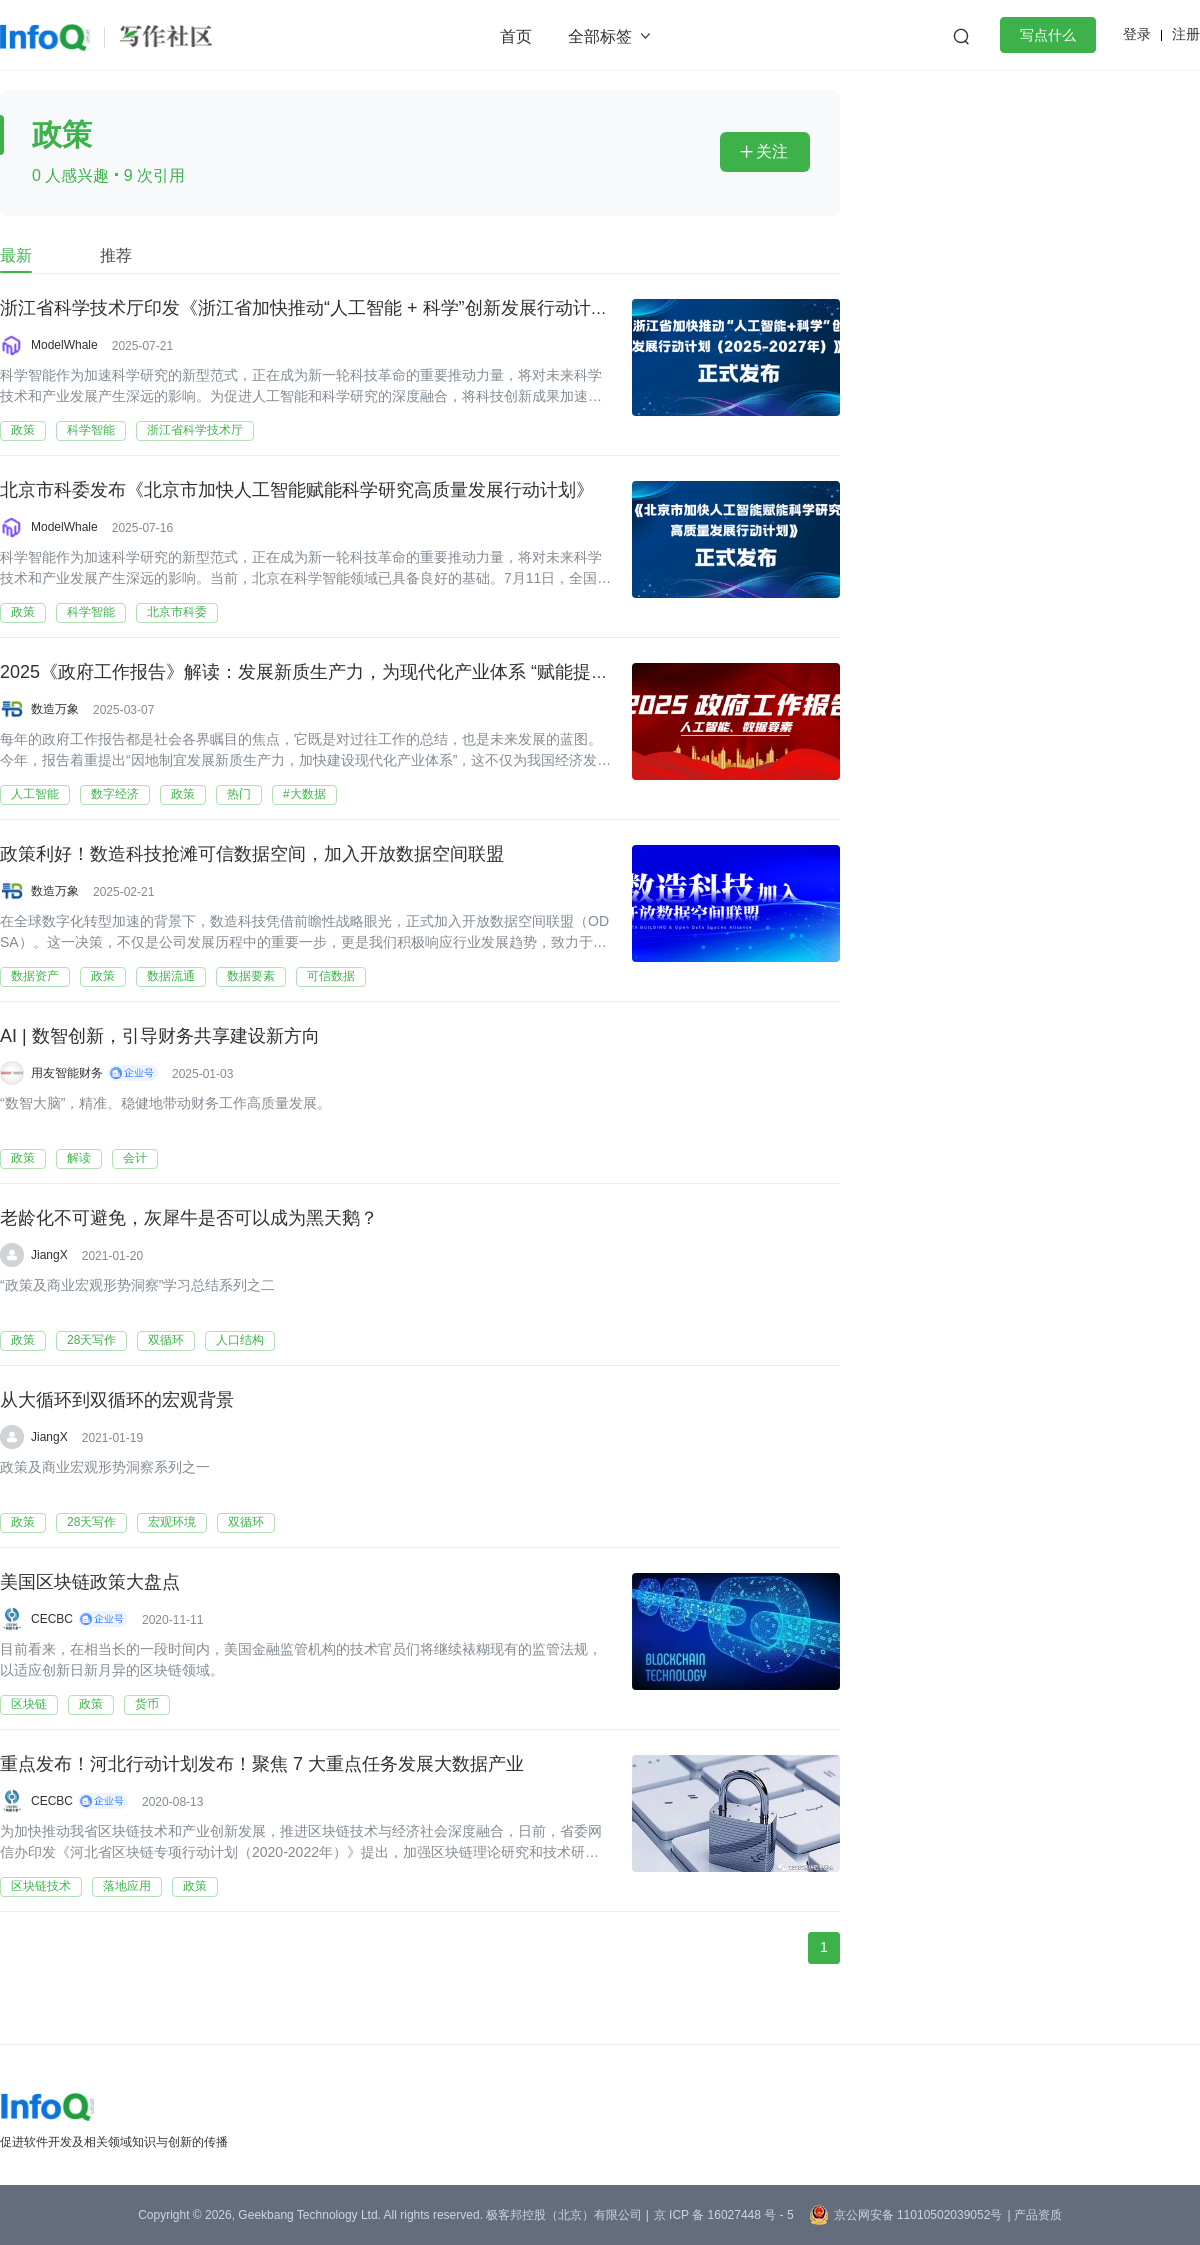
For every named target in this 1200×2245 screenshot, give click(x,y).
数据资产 (35, 976)
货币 (147, 1704)
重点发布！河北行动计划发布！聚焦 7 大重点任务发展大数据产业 (262, 1765)
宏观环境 (172, 1522)
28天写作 (91, 1340)
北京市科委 (177, 612)
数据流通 (171, 976)
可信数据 (331, 976)
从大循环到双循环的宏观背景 (117, 1401)
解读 (79, 1158)
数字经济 (115, 794)
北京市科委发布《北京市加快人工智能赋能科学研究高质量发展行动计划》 (297, 491)
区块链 (29, 1704)
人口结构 (240, 1340)
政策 (23, 430)
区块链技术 (41, 1886)
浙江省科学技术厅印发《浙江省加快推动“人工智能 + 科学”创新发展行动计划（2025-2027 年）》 (386, 309)
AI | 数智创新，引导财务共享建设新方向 (160, 1037)
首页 (516, 36)
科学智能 (91, 430)
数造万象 (55, 709)
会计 (135, 1158)
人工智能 (35, 794)
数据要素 (251, 976)
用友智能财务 (67, 1073)
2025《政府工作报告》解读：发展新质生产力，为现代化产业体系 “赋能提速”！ (316, 673)
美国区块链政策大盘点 (90, 1583)
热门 (239, 794)
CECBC (52, 1619)
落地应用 (127, 1886)
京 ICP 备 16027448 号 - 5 (724, 2215)
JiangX (49, 1255)
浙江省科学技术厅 (195, 430)
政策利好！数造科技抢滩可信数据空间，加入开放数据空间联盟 (252, 855)
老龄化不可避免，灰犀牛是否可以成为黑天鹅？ (189, 1219)
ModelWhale (64, 345)
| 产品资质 (1034, 2215)
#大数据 (304, 794)
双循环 (166, 1340)
